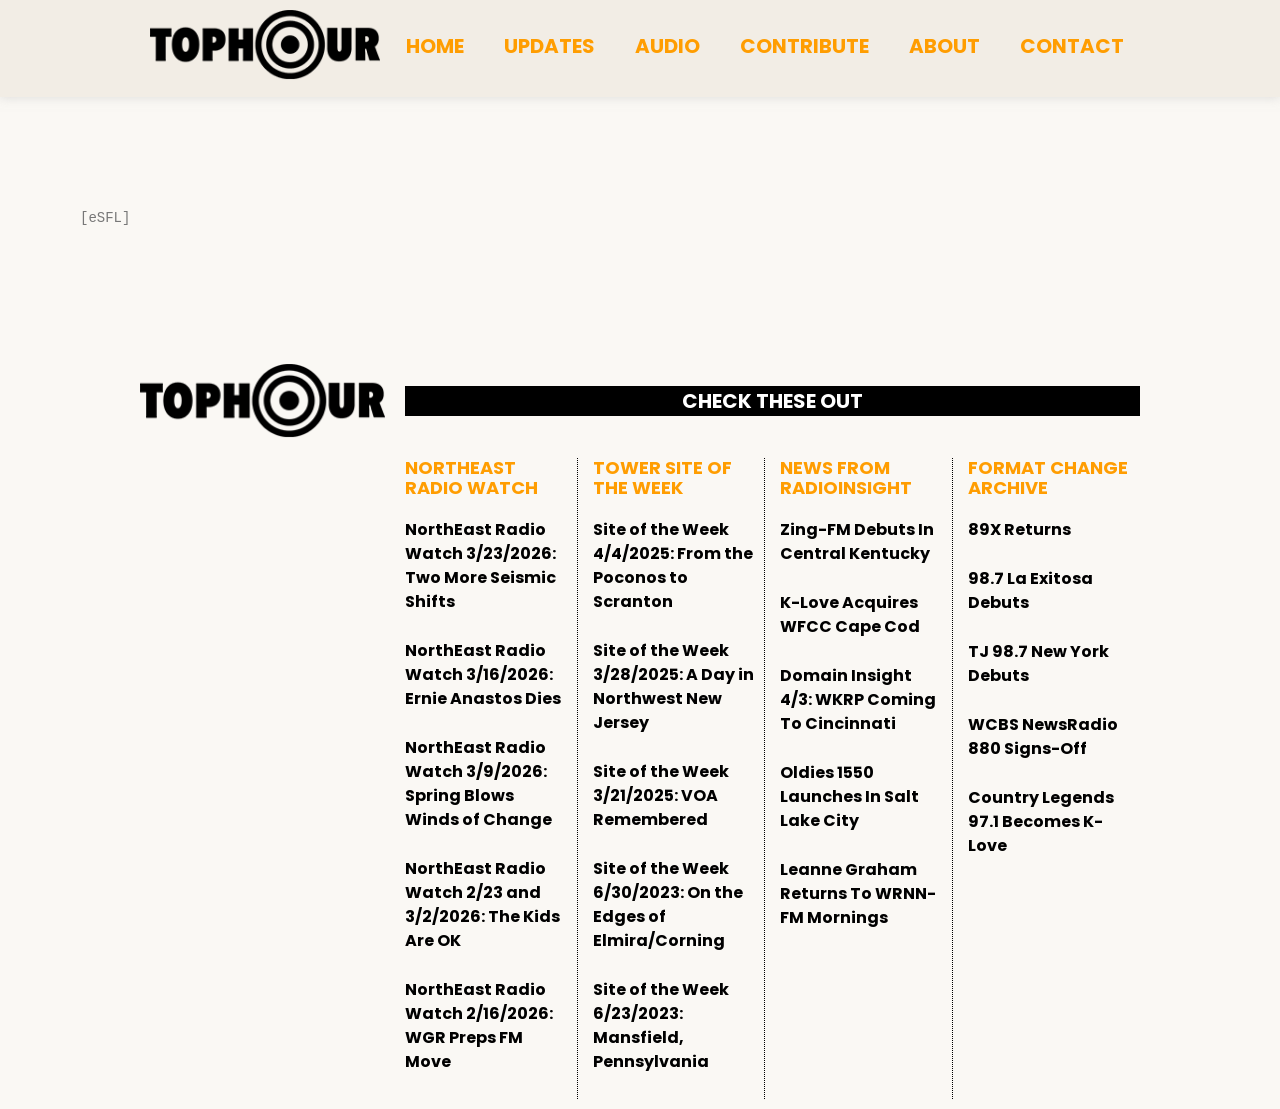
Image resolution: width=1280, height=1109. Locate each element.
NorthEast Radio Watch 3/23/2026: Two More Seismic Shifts (480, 565)
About (944, 46)
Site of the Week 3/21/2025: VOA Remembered (661, 795)
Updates (549, 46)
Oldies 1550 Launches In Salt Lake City (849, 796)
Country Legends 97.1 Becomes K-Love (1041, 821)
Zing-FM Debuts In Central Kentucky (857, 541)
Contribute (804, 46)
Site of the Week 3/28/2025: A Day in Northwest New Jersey (673, 686)
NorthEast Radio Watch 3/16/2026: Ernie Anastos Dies (483, 674)
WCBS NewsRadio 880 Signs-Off (1043, 736)
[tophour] (265, 45)
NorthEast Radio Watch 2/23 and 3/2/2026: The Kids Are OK (482, 904)
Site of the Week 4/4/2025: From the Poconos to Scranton (673, 565)
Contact (1072, 46)
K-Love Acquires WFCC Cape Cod (850, 614)
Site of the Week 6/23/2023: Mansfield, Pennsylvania (661, 1025)
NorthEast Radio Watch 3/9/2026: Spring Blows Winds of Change (478, 783)
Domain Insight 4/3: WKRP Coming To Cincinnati (858, 699)
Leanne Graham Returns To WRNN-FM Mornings (858, 893)
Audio (667, 46)
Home (435, 46)
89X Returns (1019, 529)
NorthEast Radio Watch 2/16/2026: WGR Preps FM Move (479, 1025)
